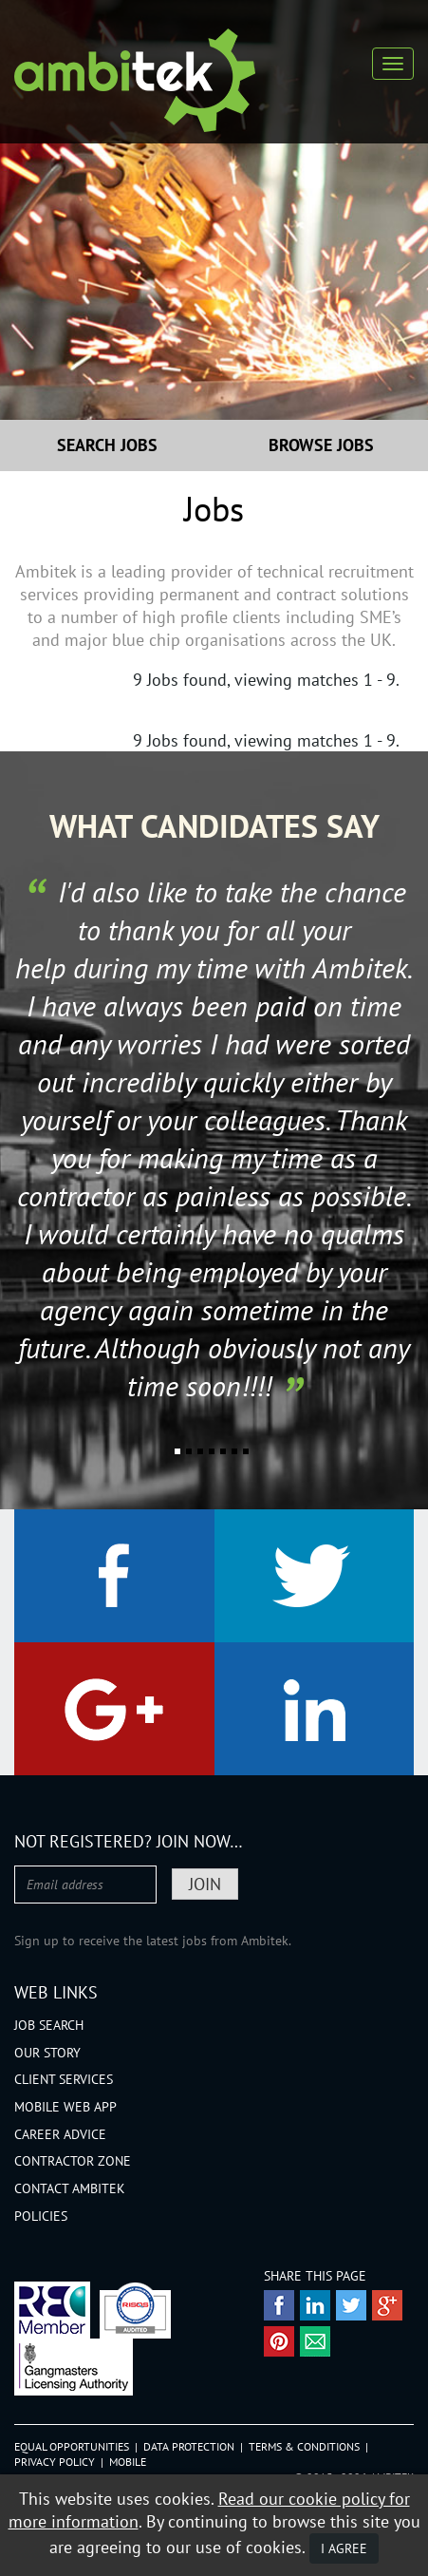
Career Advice (60, 2134)
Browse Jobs (321, 445)
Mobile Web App (65, 2106)
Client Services (63, 2079)
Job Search (49, 2025)
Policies (40, 2216)
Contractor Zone (72, 2160)
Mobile (127, 2461)
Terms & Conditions (304, 2446)
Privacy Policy (54, 2461)
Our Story (47, 2052)
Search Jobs (107, 445)
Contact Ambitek (69, 2188)
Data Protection (188, 2446)
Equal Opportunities (71, 2446)
